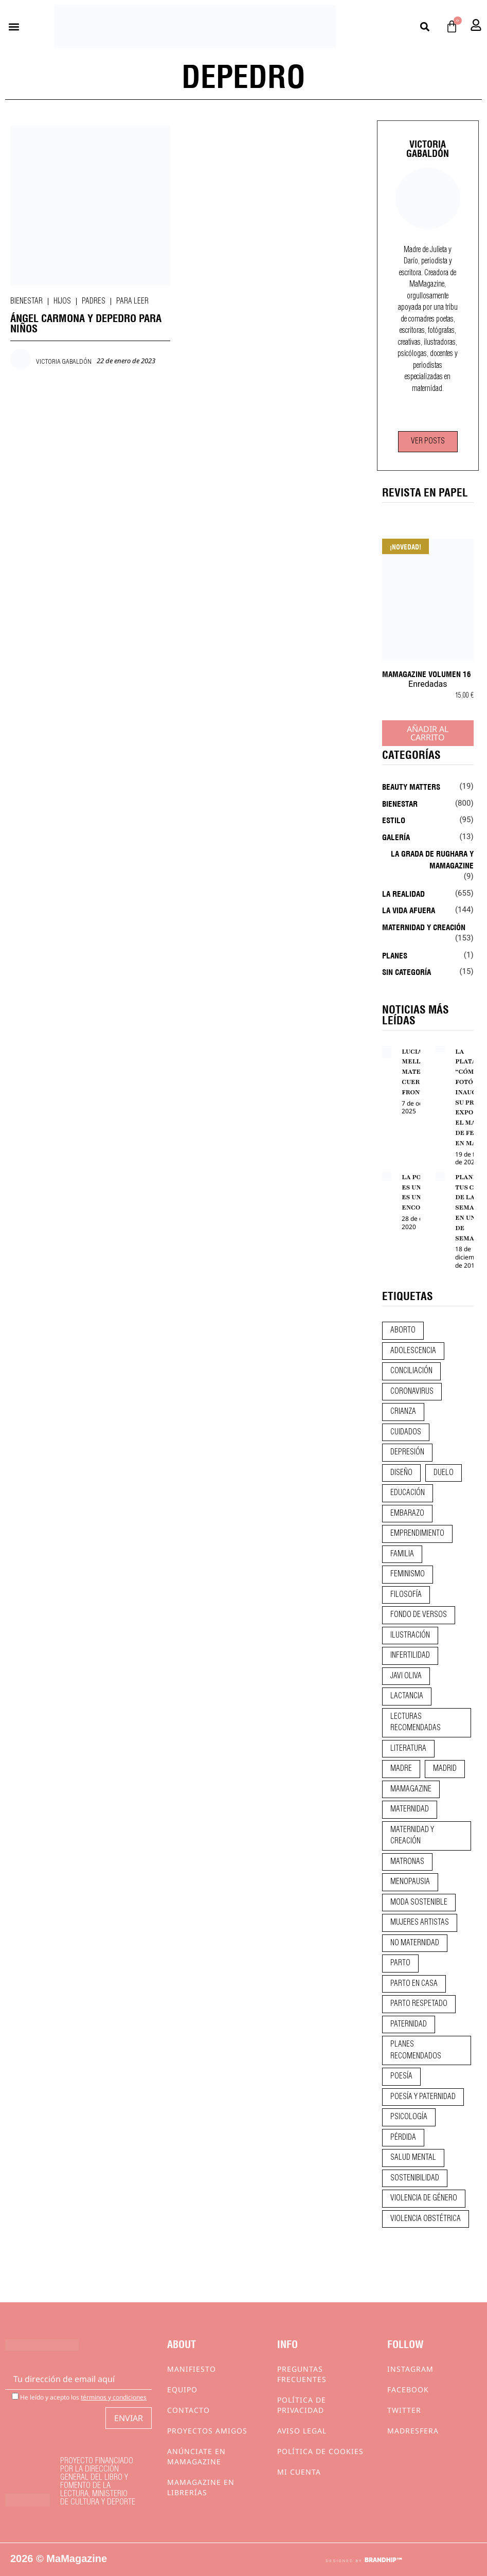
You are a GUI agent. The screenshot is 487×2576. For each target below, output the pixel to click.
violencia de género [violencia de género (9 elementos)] (423, 2198)
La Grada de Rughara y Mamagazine (432, 859)
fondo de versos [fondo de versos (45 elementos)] (418, 1615)
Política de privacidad (301, 2405)
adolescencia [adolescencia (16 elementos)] (413, 1351)
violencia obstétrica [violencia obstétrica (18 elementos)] (425, 2219)
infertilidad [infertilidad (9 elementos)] (410, 1655)
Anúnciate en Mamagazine (196, 2456)
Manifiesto (191, 2369)
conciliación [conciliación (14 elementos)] (411, 1371)
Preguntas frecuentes (302, 2374)
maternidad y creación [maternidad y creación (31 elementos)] (412, 1835)
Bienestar (26, 301)
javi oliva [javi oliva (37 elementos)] (406, 1676)
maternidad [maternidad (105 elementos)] (409, 1809)
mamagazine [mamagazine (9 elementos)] (410, 1789)
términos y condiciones (114, 2397)
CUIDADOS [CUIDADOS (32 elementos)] (405, 1432)
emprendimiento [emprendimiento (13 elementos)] (417, 1533)
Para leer (132, 301)
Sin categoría (406, 971)
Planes (394, 955)
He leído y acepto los (79, 2397)
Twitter (404, 2410)
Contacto (188, 2410)
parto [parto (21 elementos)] (400, 1963)
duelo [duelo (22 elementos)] (444, 1473)
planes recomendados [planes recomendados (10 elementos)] (415, 2050)
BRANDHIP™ (383, 2560)
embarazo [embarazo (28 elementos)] (407, 1513)
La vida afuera (408, 910)
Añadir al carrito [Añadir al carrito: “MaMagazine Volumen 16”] (427, 733)
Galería (396, 836)
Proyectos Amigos (207, 2431)
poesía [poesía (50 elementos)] (401, 2076)
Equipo (182, 2389)
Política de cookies (320, 2451)
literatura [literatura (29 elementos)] (408, 1748)
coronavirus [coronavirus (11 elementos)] (412, 1391)
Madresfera (413, 2431)
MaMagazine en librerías (201, 2487)
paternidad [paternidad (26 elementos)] (408, 2024)
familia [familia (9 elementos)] (402, 1554)
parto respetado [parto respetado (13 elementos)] (418, 2003)
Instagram (410, 2369)
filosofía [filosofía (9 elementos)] (406, 1594)
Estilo (393, 820)
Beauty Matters (411, 786)
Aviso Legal (302, 2431)
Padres (93, 301)
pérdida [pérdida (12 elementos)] (403, 2137)
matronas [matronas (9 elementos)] (407, 1862)
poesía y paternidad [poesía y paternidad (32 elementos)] (423, 2097)
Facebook (408, 2389)
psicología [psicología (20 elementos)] (408, 2117)
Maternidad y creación (423, 927)
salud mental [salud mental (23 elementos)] (413, 2157)
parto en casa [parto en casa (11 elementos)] (414, 1983)
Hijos (62, 301)
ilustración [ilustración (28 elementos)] (410, 1635)
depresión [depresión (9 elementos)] (407, 1452)
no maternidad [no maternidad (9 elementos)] (414, 1943)
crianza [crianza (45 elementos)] (403, 1411)
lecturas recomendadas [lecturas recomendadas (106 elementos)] (415, 1722)
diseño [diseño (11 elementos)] (401, 1473)
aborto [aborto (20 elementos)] (403, 1330)
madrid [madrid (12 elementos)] (445, 1768)
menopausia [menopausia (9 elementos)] (410, 1882)
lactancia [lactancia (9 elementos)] (406, 1696)
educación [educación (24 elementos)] (407, 1493)
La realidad (403, 893)
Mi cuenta (299, 2472)
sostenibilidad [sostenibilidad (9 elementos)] (414, 2178)
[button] (13, 26)
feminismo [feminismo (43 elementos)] (407, 1574)
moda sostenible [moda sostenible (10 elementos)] (418, 1902)
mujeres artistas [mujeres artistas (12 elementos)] (419, 1922)
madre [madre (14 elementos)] (401, 1768)
